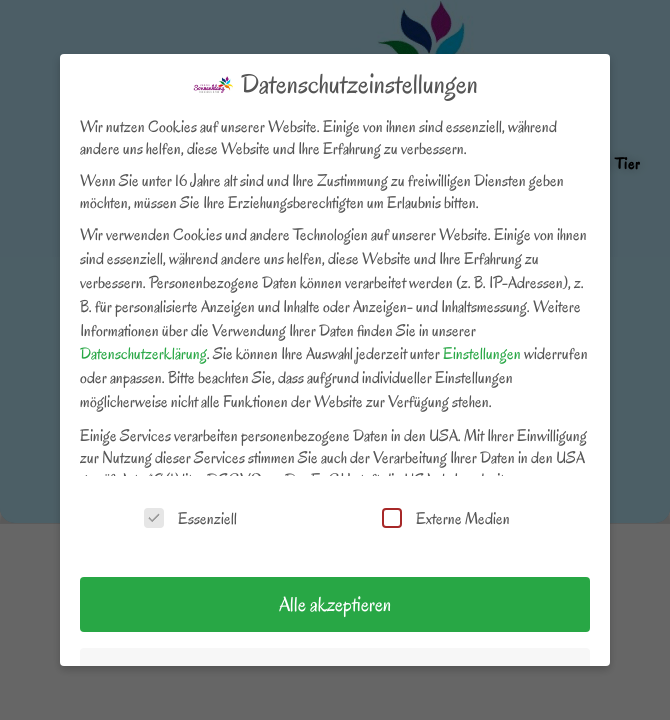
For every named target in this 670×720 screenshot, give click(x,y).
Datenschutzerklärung (143, 354)
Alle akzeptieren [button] (335, 604)
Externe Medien (446, 519)
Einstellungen (482, 354)
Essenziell (190, 519)
